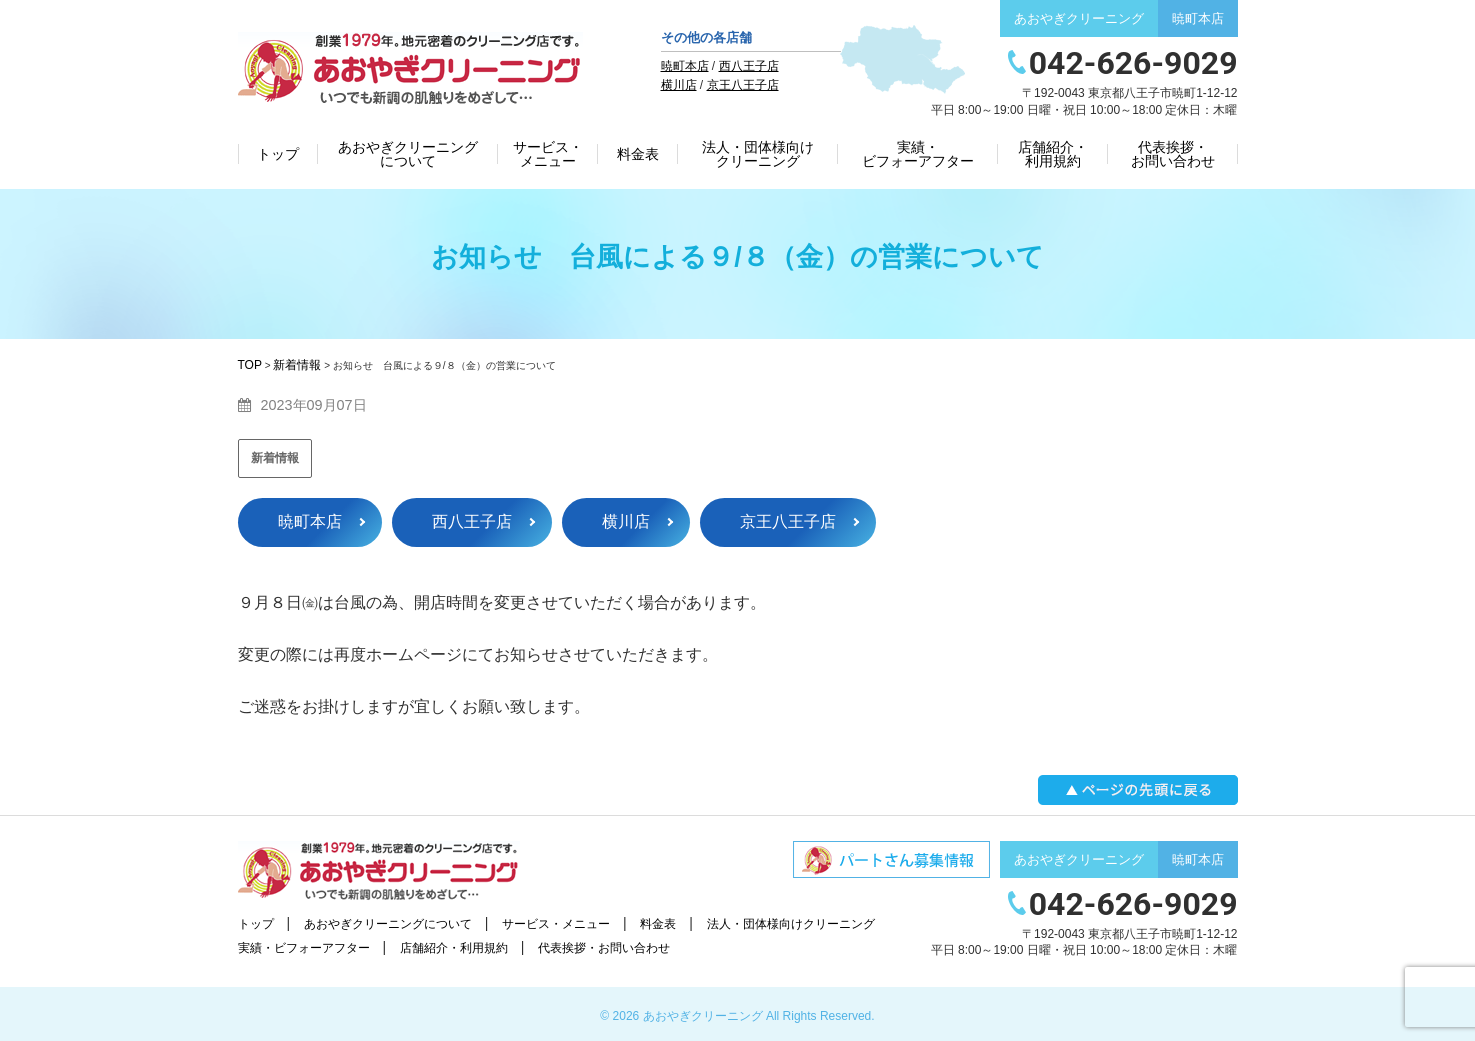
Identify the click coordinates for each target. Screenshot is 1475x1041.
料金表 (638, 154)
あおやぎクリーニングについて (408, 154)
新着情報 (275, 458)
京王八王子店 (743, 85)
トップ (278, 154)
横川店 (679, 85)
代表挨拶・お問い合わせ (1173, 154)
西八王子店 (749, 66)
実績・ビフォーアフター (918, 154)
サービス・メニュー (548, 154)
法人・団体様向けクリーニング (758, 154)
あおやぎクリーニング (703, 1016)
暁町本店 (685, 66)
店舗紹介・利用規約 (1053, 154)
